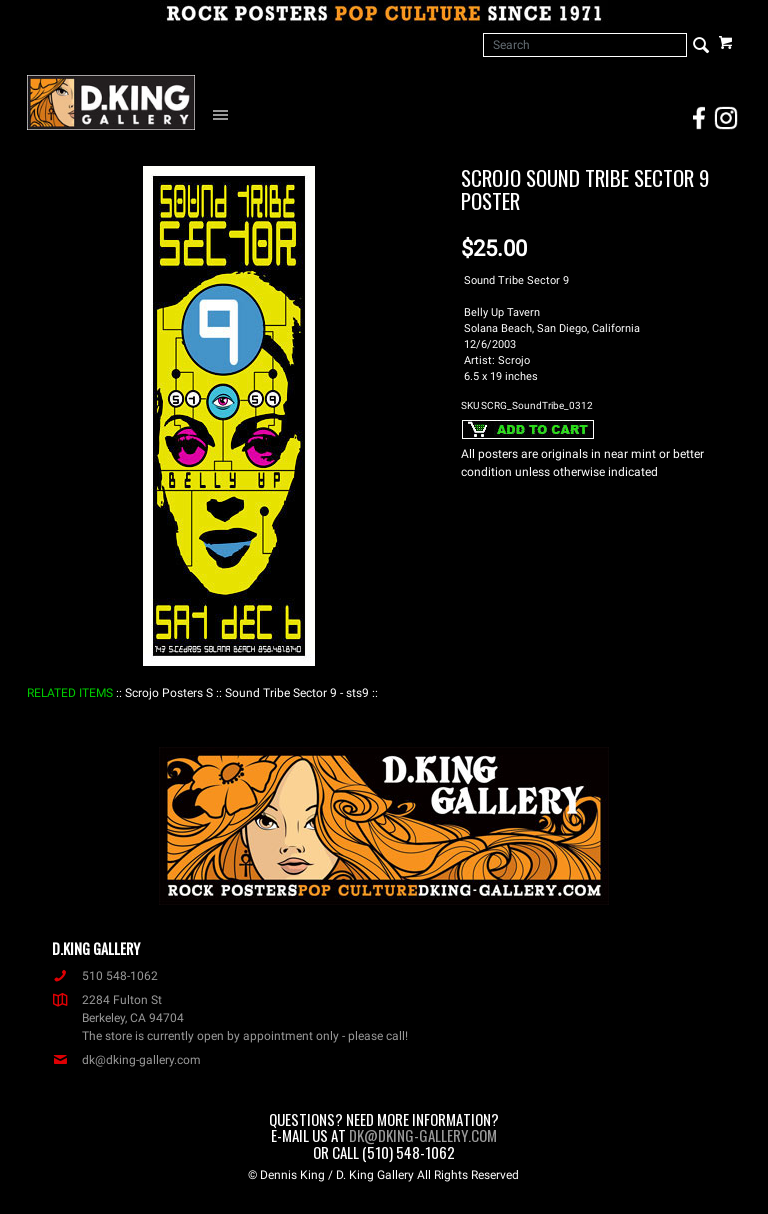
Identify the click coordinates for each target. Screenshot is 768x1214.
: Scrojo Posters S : (169, 693)
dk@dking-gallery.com (126, 1060)
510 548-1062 (105, 976)
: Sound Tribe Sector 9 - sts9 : (297, 693)
